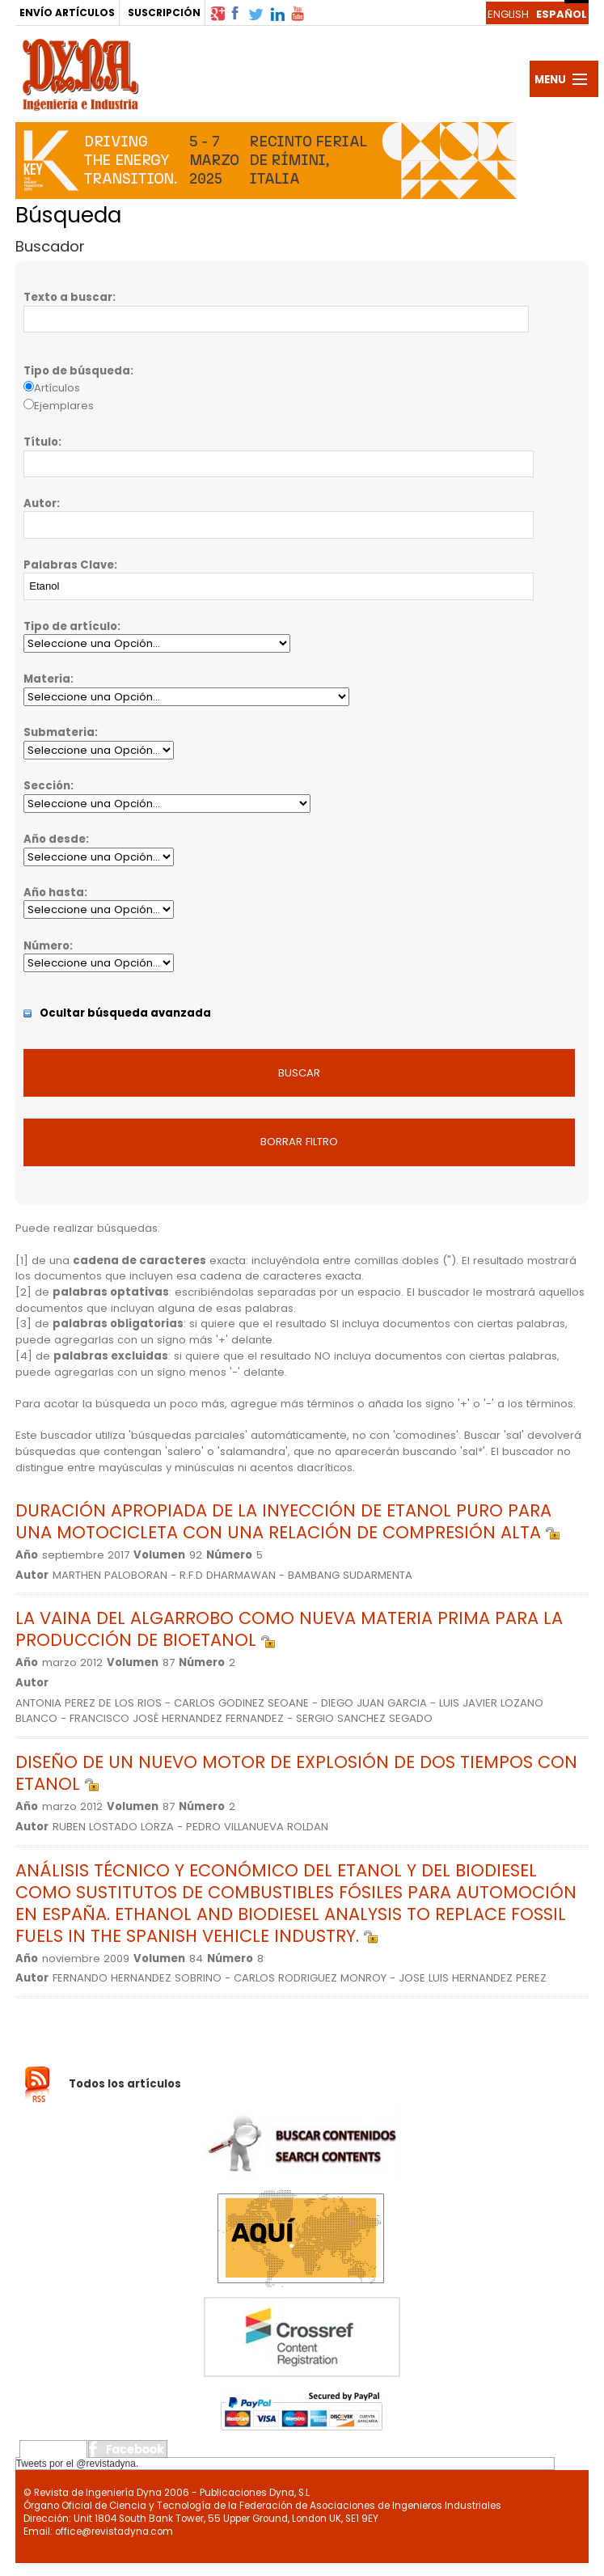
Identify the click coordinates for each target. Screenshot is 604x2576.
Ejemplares (64, 405)
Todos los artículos (125, 2084)
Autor (40, 503)
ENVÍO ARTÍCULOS (67, 12)
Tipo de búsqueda (76, 371)
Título (40, 442)
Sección (46, 785)
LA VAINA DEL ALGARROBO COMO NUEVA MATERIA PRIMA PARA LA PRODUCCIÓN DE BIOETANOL (289, 1629)
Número (46, 946)
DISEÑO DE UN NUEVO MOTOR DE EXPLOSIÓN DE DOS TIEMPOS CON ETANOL (296, 1773)
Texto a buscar (67, 297)
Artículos (57, 387)
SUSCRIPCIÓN (164, 12)
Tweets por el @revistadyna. (77, 2463)
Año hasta (53, 892)
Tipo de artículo (70, 626)
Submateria (59, 732)
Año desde (54, 839)
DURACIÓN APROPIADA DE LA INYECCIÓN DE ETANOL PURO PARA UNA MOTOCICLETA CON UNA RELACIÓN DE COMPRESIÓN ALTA (287, 1521)
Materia (46, 679)
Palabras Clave (68, 565)
